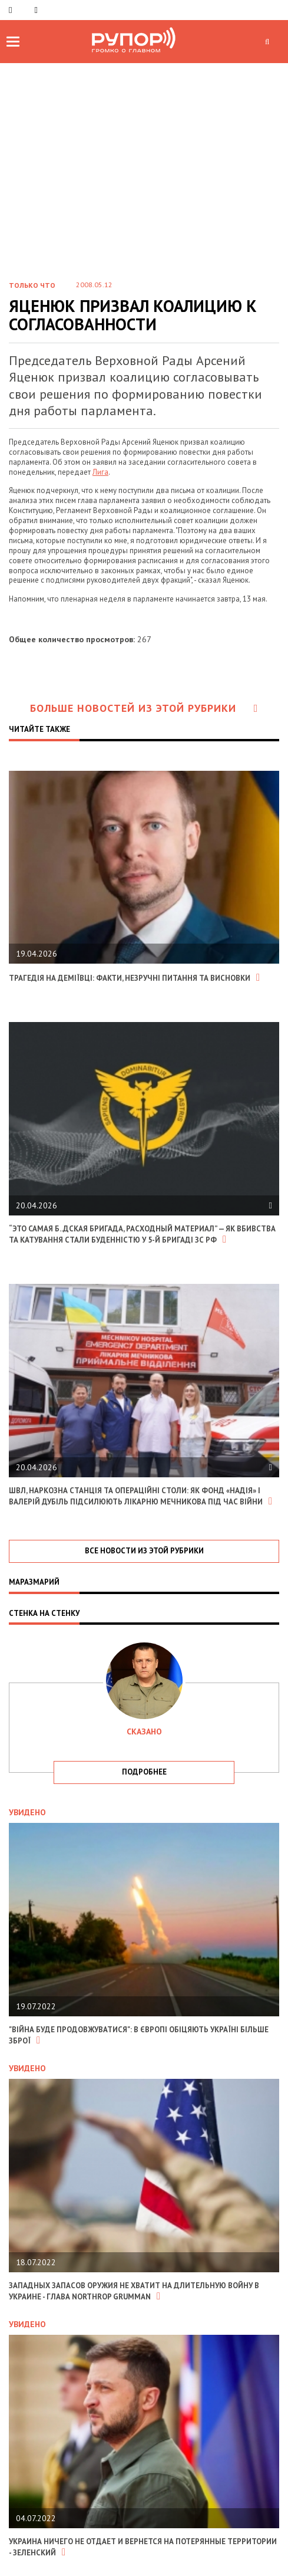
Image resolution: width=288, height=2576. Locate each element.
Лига (100, 472)
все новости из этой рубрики (144, 1551)
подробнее (144, 1772)
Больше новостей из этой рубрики (144, 708)
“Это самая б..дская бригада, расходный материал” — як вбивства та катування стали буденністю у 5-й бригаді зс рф (142, 1234)
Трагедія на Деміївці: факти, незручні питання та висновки (134, 978)
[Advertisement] (144, 151)
